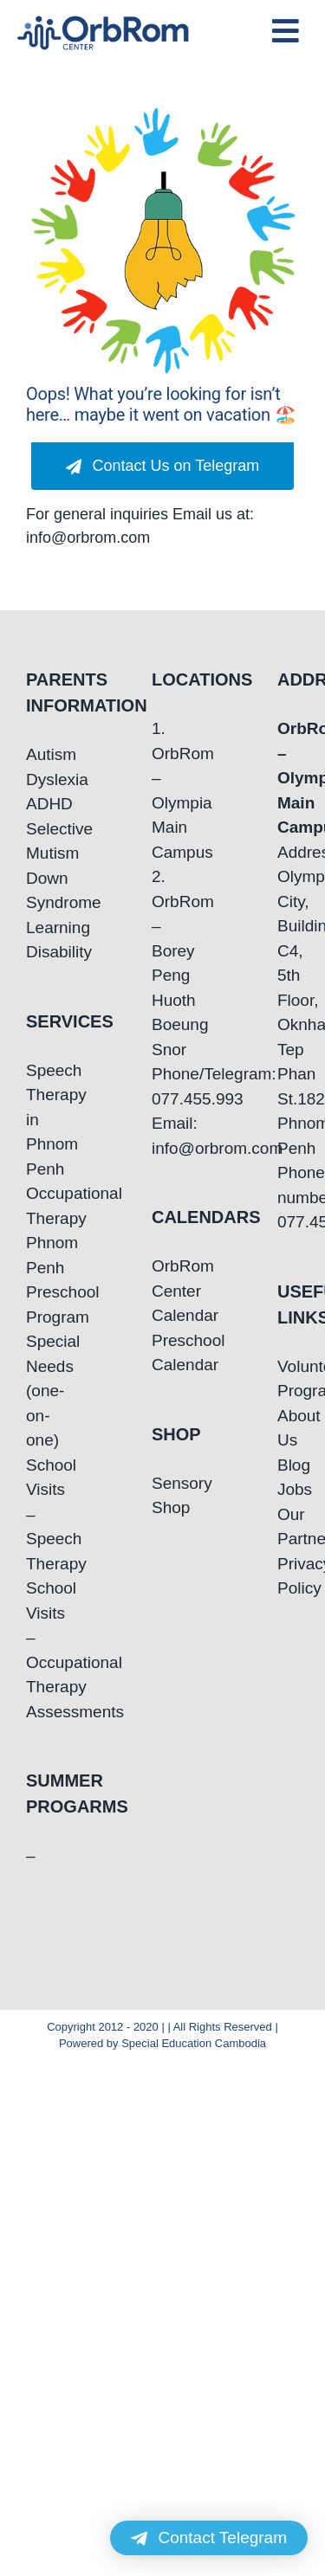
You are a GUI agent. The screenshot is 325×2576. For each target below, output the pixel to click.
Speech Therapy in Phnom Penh (37, 1119)
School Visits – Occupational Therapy (37, 1637)
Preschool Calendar (162, 1353)
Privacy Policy (288, 1576)
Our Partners (288, 1527)
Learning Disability (37, 940)
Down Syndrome (37, 890)
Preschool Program (37, 1304)
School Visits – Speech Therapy (37, 1514)
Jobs (288, 1489)
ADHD (37, 804)
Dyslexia (37, 779)
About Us (288, 1428)
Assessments (37, 1712)
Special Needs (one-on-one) (37, 1390)
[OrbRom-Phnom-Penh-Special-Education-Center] (104, 21)
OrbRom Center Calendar (162, 1290)
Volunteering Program (288, 1379)
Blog (288, 1465)
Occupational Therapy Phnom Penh (37, 1230)
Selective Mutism (37, 841)
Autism (37, 754)
